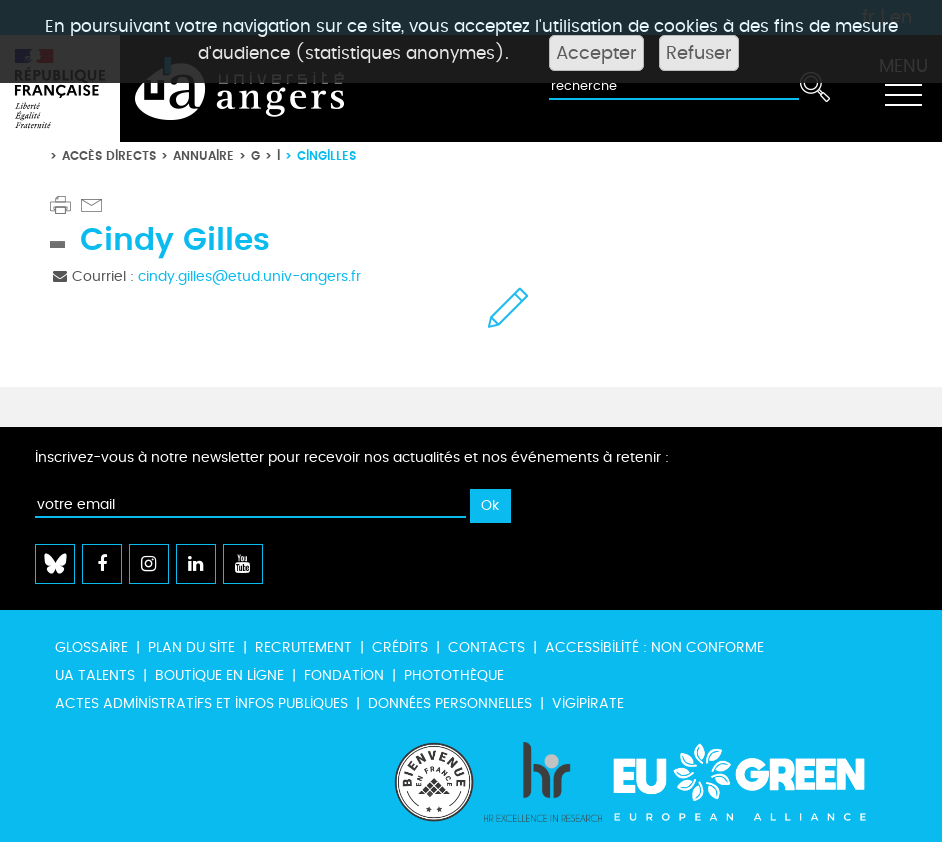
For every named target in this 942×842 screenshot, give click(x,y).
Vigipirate (588, 703)
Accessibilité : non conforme (654, 647)
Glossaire (91, 647)
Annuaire (203, 155)
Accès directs (109, 155)
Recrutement (303, 647)
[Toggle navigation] (903, 89)
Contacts (486, 647)
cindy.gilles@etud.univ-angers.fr (249, 276)
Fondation (344, 675)
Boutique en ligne (219, 675)
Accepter (596, 53)
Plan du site (191, 647)
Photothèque (454, 675)
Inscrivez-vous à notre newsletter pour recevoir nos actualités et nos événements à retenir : (352, 457)
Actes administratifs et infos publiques (201, 703)
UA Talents (95, 675)
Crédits (400, 647)
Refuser (699, 53)
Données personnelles (450, 703)
